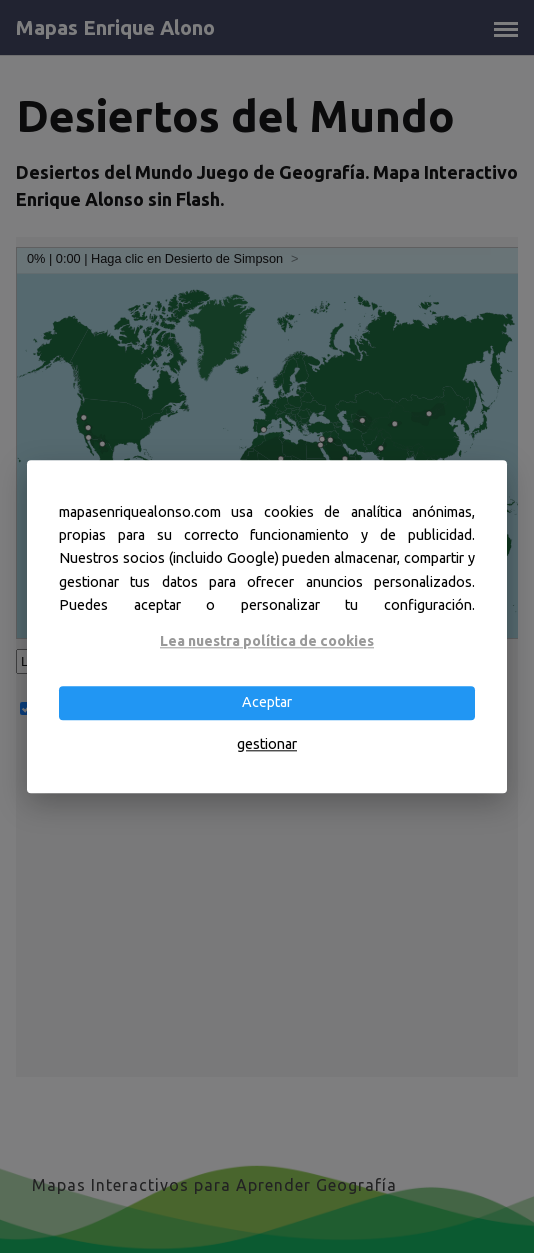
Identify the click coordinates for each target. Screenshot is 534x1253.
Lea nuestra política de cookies (267, 641)
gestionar (267, 744)
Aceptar (267, 703)
